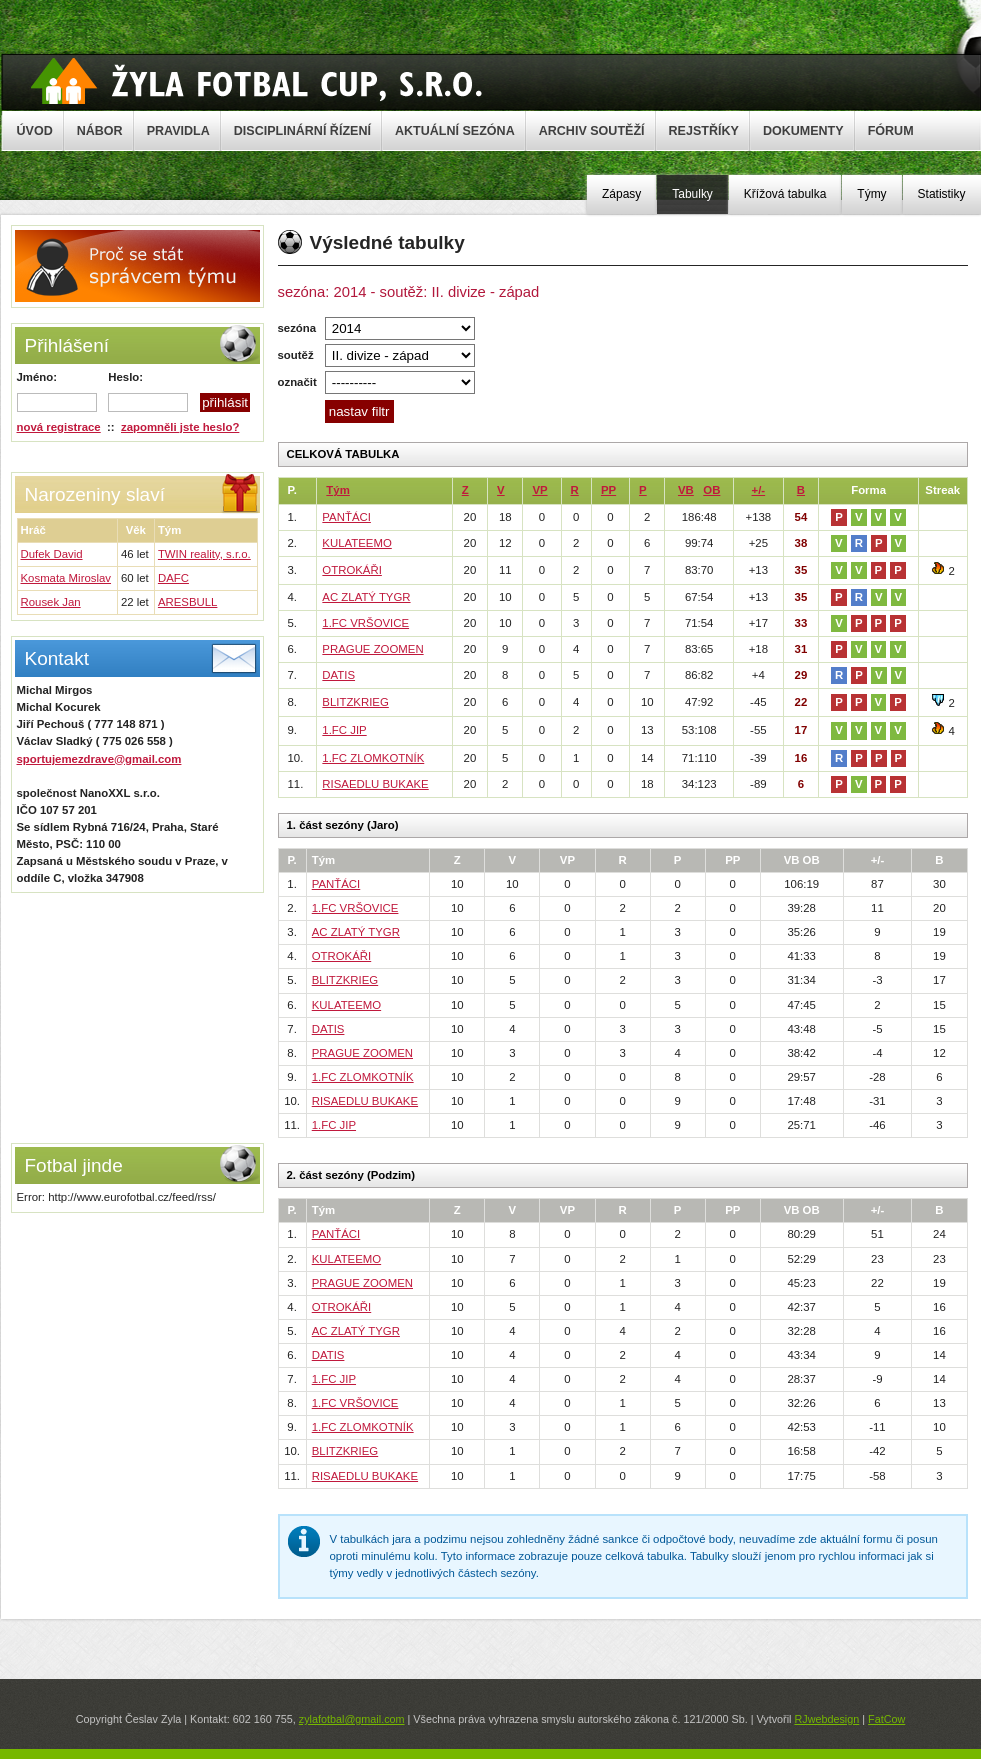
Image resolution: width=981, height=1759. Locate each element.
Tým (337, 490)
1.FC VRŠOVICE (365, 623)
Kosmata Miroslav (66, 578)
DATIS (338, 675)
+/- (759, 490)
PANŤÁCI (346, 517)
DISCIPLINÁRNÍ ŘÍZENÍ (302, 131)
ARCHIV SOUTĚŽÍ (592, 131)
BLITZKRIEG (355, 702)
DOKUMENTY (803, 131)
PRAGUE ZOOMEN (372, 649)
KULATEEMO (356, 543)
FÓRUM (891, 131)
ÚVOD (35, 131)
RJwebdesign (826, 1719)
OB (711, 490)
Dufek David (52, 554)
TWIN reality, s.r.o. (204, 554)
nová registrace (59, 427)
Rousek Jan (51, 602)
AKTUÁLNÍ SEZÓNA (455, 131)
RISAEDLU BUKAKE (375, 784)
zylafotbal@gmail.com (352, 1719)
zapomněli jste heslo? (180, 427)
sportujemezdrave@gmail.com (99, 759)
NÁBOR (100, 131)
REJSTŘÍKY (704, 131)
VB (686, 490)
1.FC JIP (344, 730)
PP (608, 490)
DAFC (173, 578)
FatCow (886, 1719)
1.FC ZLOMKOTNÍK (373, 758)
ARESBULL (188, 602)
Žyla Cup (256, 81)
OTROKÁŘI (352, 570)
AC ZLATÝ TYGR (366, 597)
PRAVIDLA (178, 131)
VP (539, 490)
